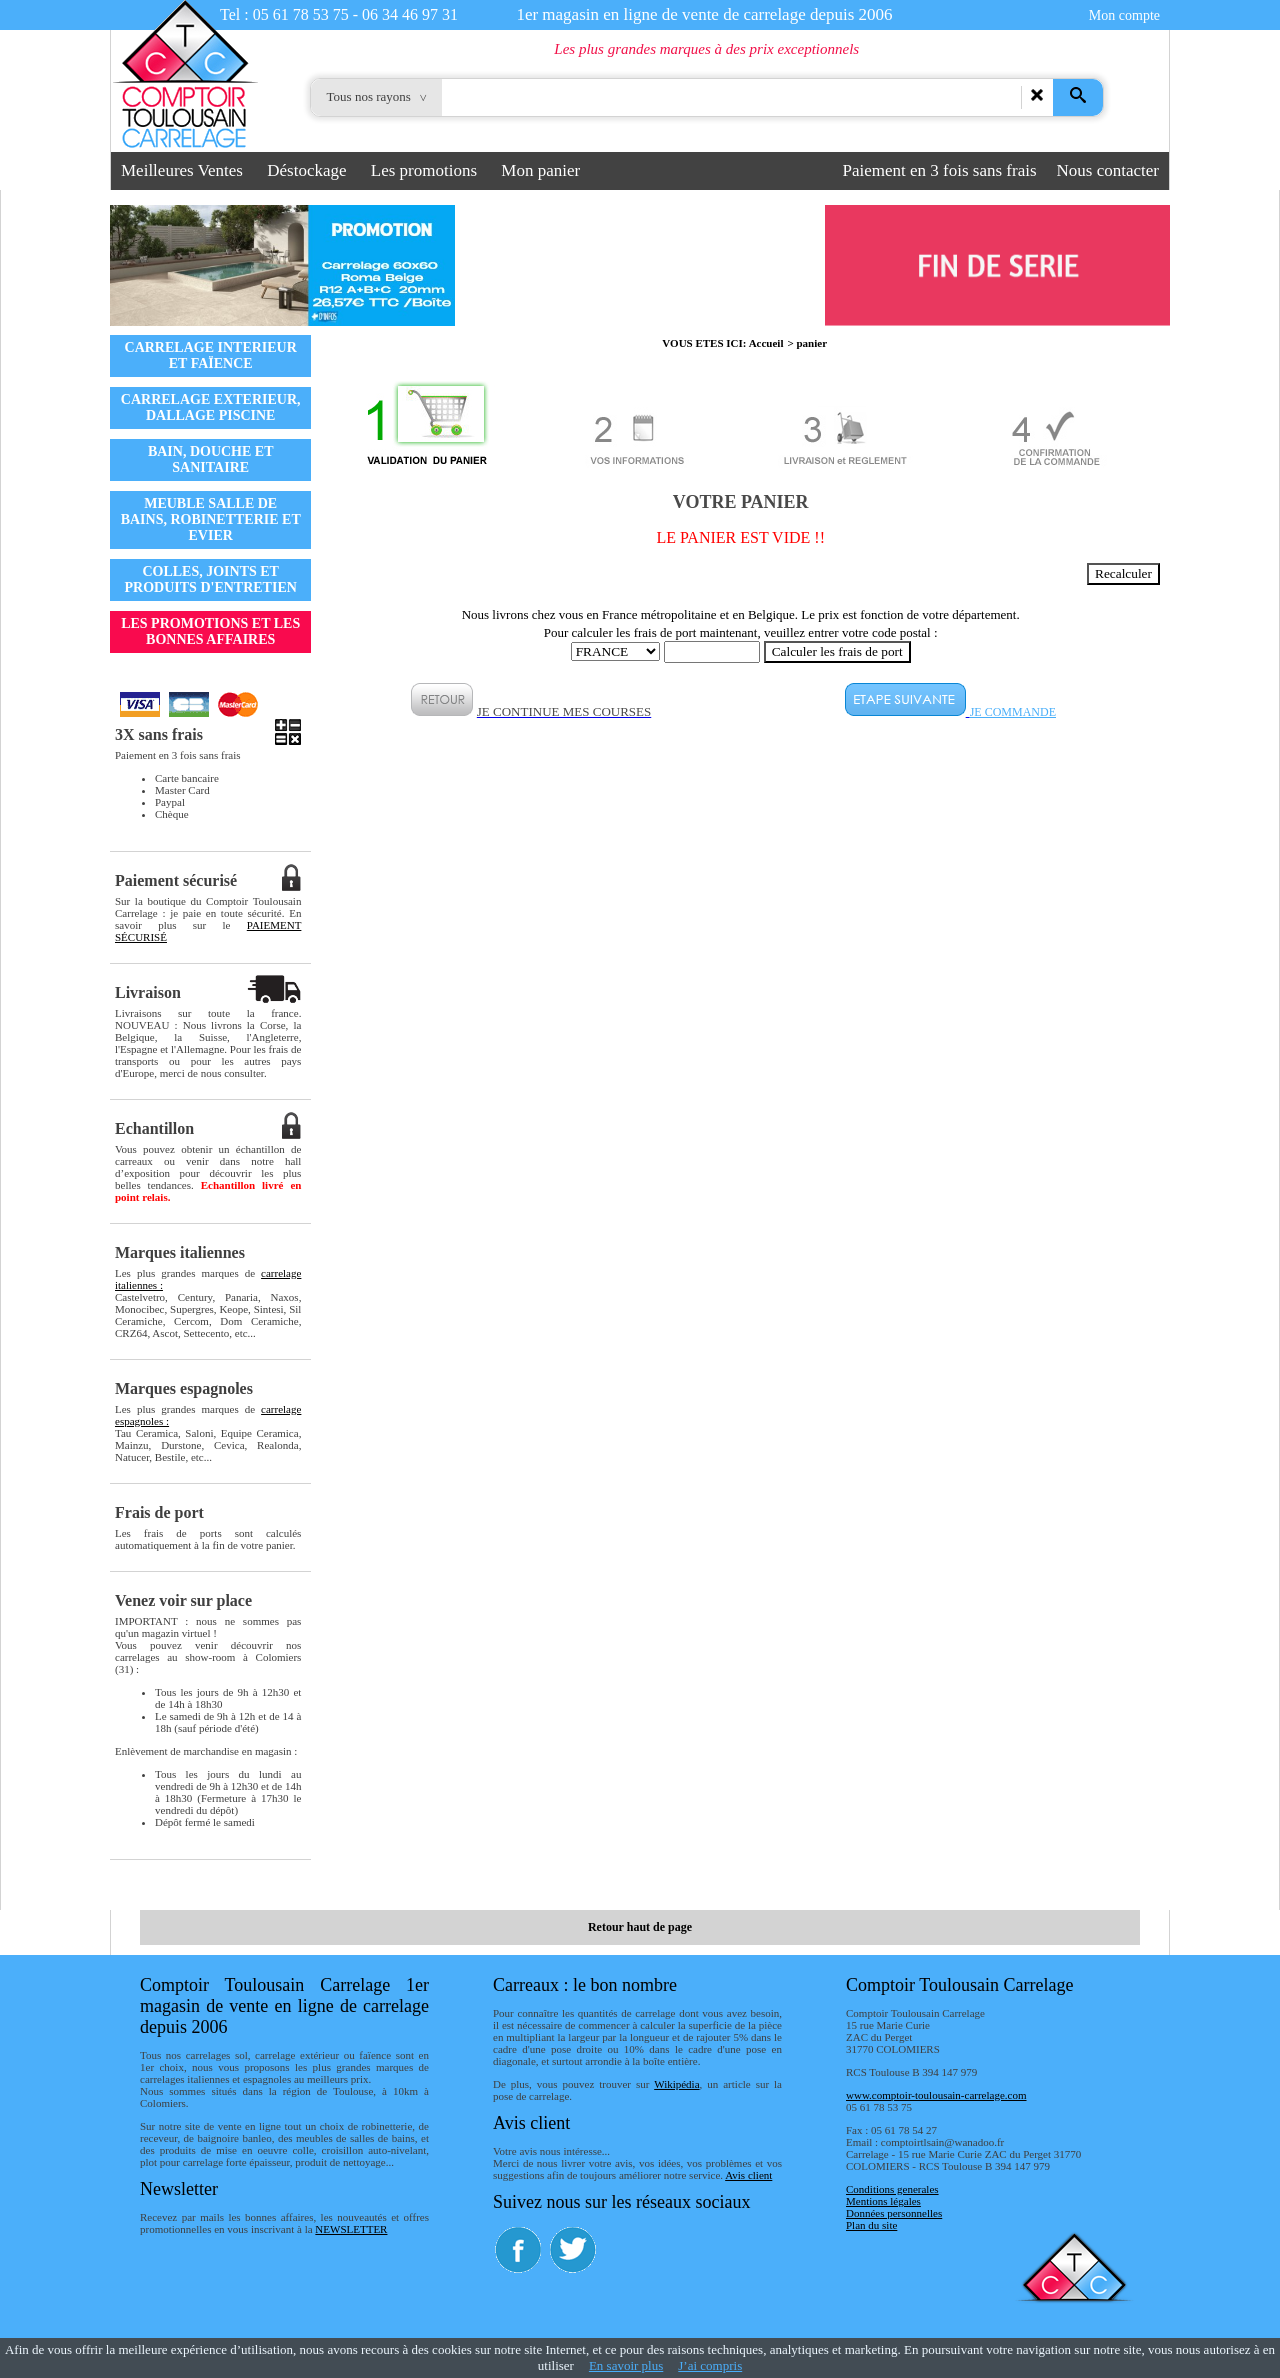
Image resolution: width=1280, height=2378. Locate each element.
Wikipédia (676, 2084)
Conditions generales (892, 2189)
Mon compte (1124, 15)
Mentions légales (883, 2201)
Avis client (748, 2175)
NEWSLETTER (351, 2229)
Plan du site (871, 2225)
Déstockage (306, 170)
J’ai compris (710, 2365)
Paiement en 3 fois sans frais (940, 170)
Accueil (766, 343)
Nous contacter (1108, 170)
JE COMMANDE (1013, 712)
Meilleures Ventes (182, 170)
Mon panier (540, 170)
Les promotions (424, 170)
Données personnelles (894, 2213)
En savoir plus (626, 2365)
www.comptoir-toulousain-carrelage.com (936, 2095)
